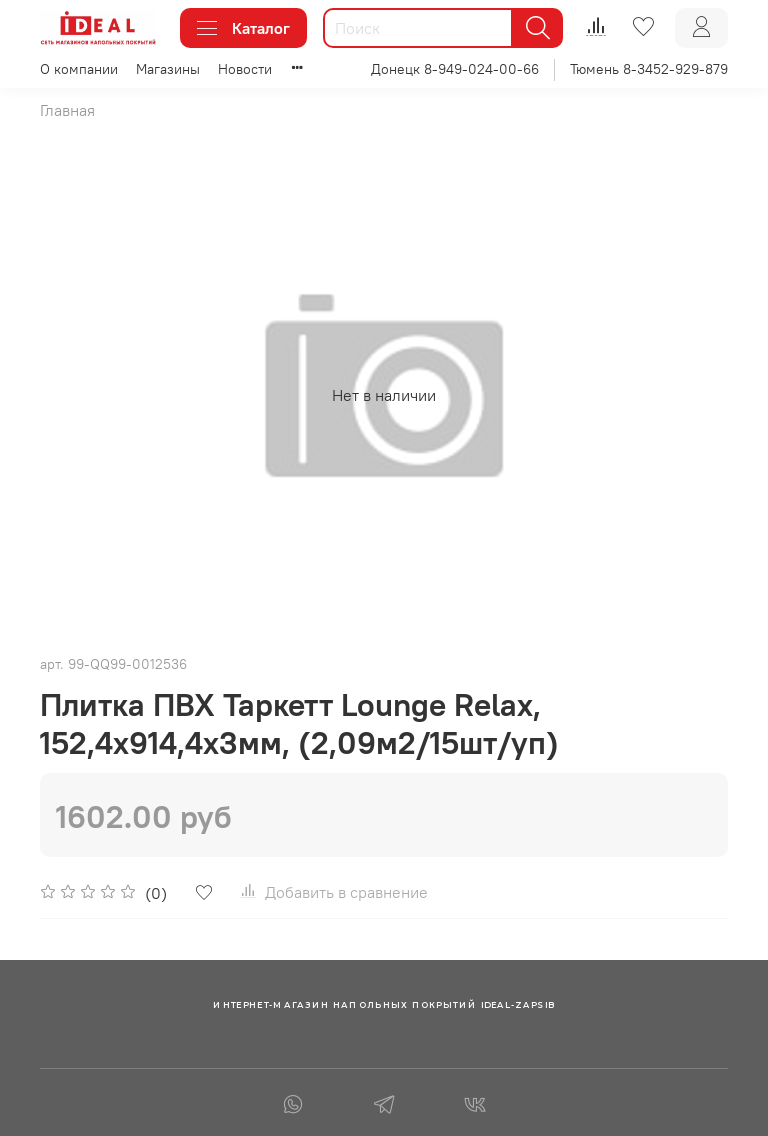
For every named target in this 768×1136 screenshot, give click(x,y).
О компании (79, 69)
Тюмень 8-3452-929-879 (649, 69)
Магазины (168, 69)
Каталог (243, 28)
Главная (67, 110)
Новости (245, 69)
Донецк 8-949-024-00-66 (455, 69)
